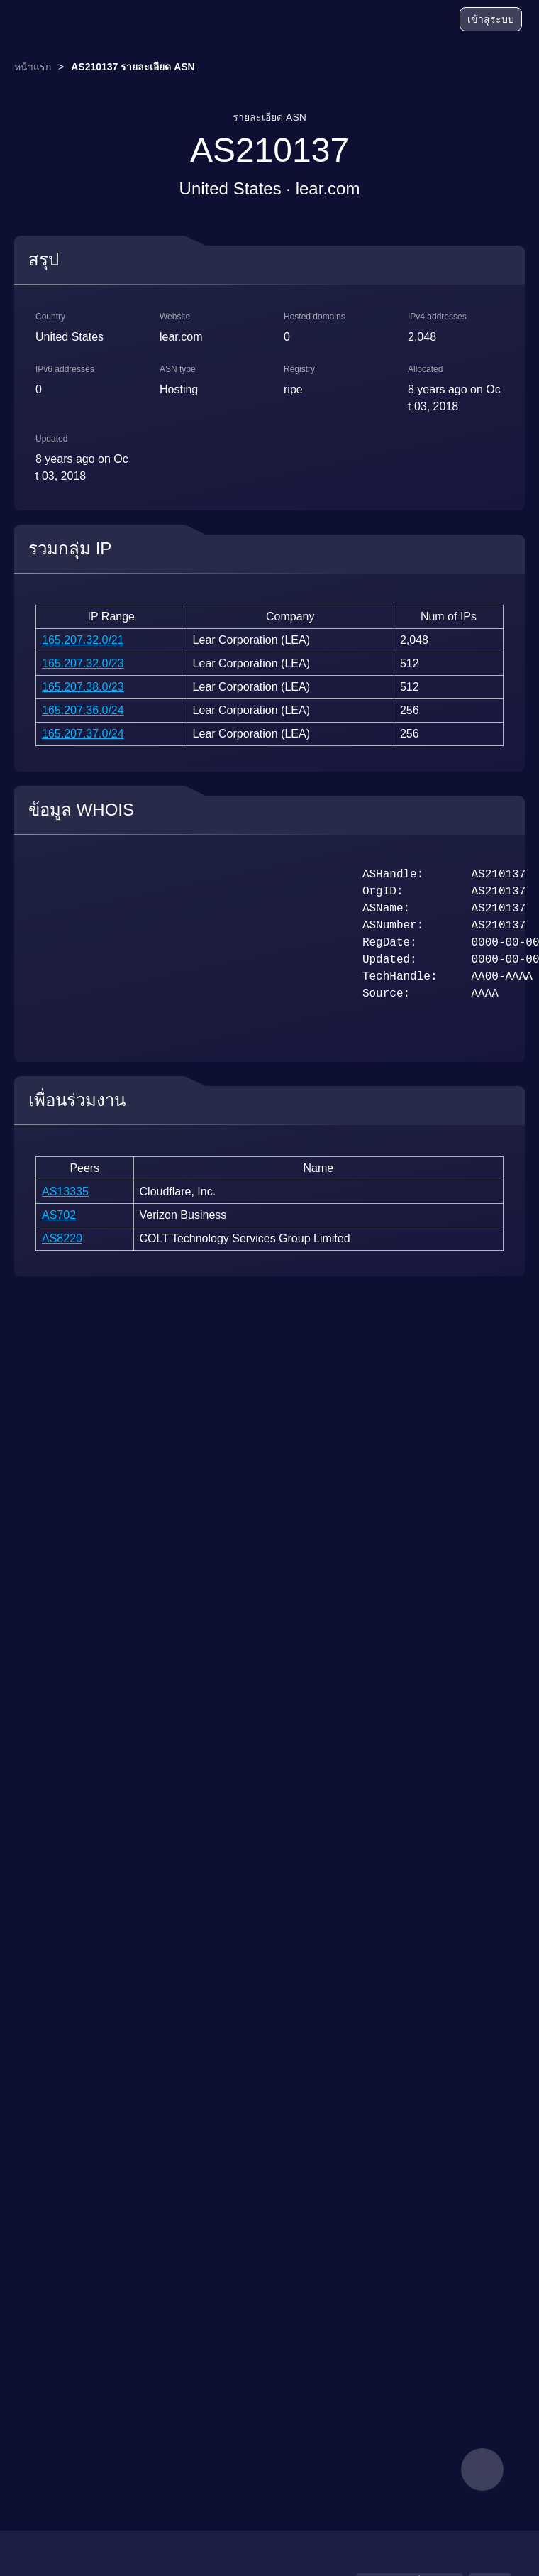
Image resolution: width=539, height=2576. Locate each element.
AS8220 (62, 1238)
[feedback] (482, 2469)
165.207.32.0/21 (83, 640)
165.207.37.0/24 (83, 734)
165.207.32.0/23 (83, 663)
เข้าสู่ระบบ (490, 19)
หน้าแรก (32, 66)
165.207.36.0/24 (83, 710)
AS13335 (65, 1191)
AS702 (59, 1215)
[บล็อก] (393, 21)
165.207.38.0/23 (83, 687)
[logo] (50, 19)
